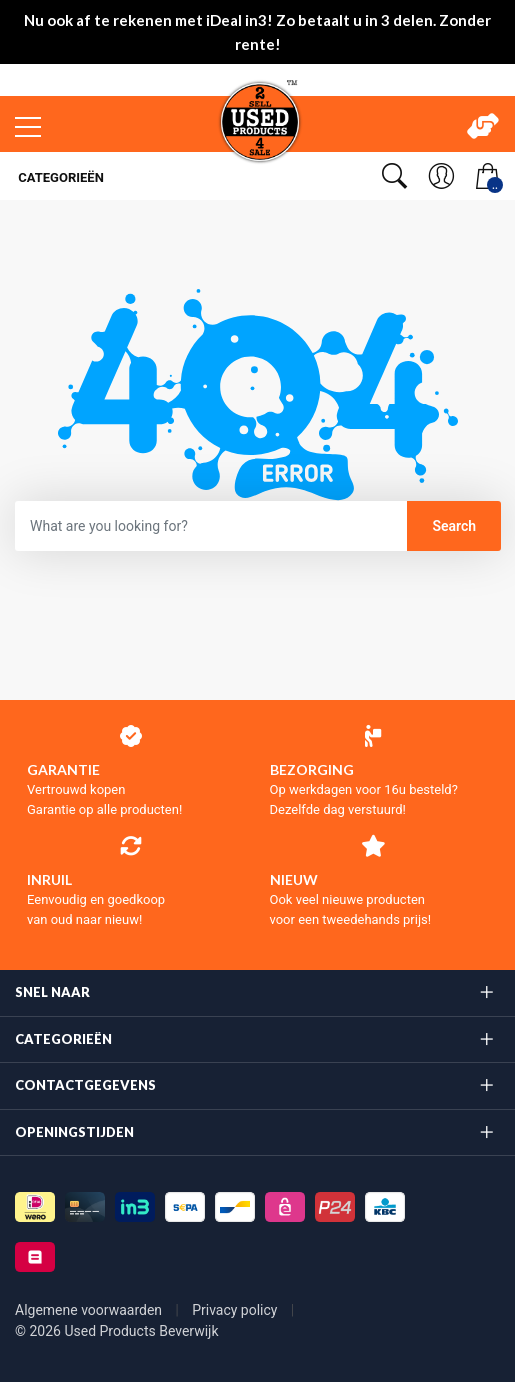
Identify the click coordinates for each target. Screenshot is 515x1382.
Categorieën (59, 177)
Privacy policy (236, 1310)
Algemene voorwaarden (90, 1310)
